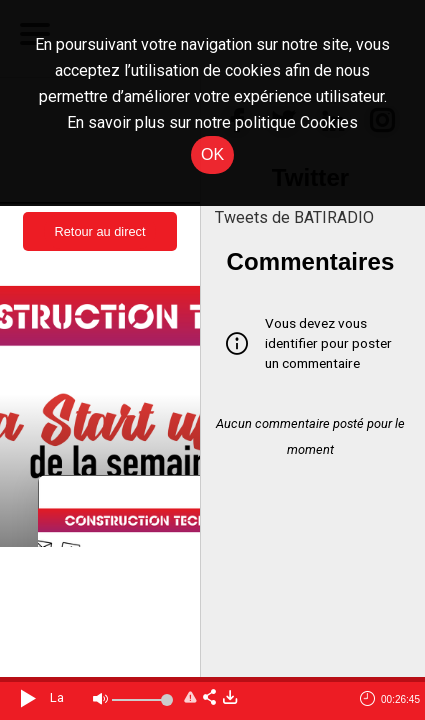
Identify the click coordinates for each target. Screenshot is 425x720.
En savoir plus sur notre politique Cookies (212, 122)
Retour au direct (99, 231)
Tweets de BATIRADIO (294, 217)
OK (212, 154)
